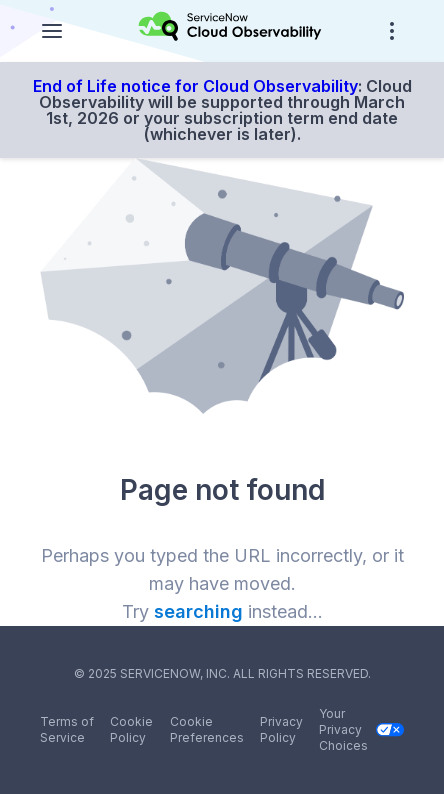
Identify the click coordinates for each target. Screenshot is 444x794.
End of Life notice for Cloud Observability (195, 86)
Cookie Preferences (207, 729)
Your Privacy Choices (361, 729)
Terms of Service (67, 729)
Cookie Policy (131, 729)
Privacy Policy (281, 729)
